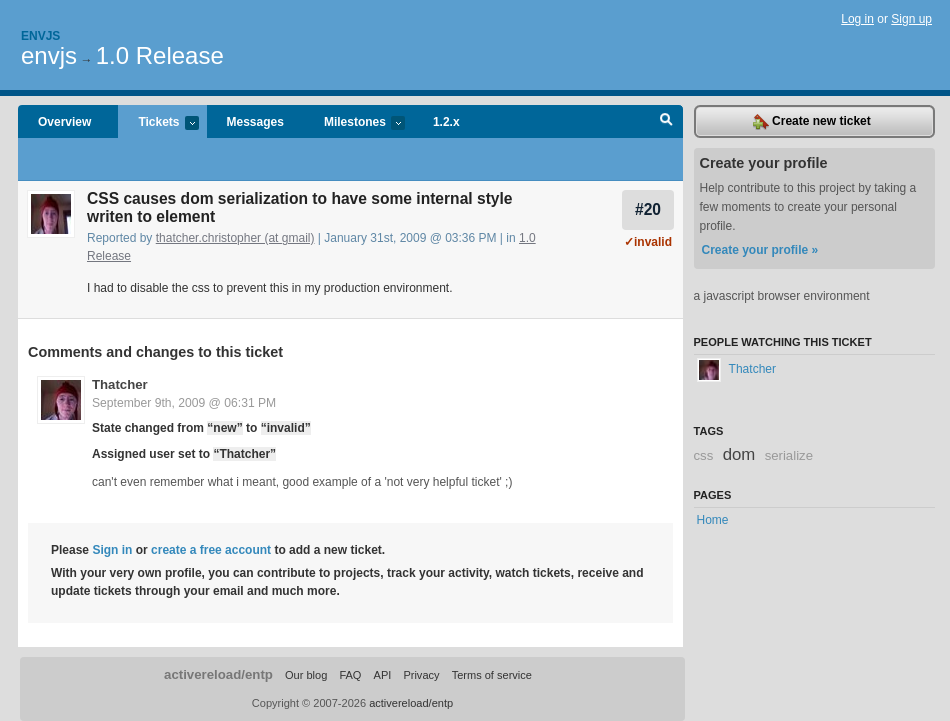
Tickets (158, 123)
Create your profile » (760, 250)
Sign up (911, 19)
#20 (648, 209)
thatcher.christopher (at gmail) (235, 238)
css (704, 455)
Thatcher (120, 384)
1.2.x (446, 122)
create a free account (211, 550)
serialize (789, 455)
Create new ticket (812, 122)
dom (739, 454)
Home (713, 520)
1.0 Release (160, 55)
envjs (49, 55)
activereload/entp (218, 674)
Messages (255, 122)
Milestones (354, 123)
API (383, 675)
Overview (64, 122)
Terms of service (492, 675)
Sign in (112, 550)
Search (666, 122)
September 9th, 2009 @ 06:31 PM (184, 403)
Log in (857, 19)
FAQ (350, 675)
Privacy (421, 675)
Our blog (306, 675)
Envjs (40, 36)
